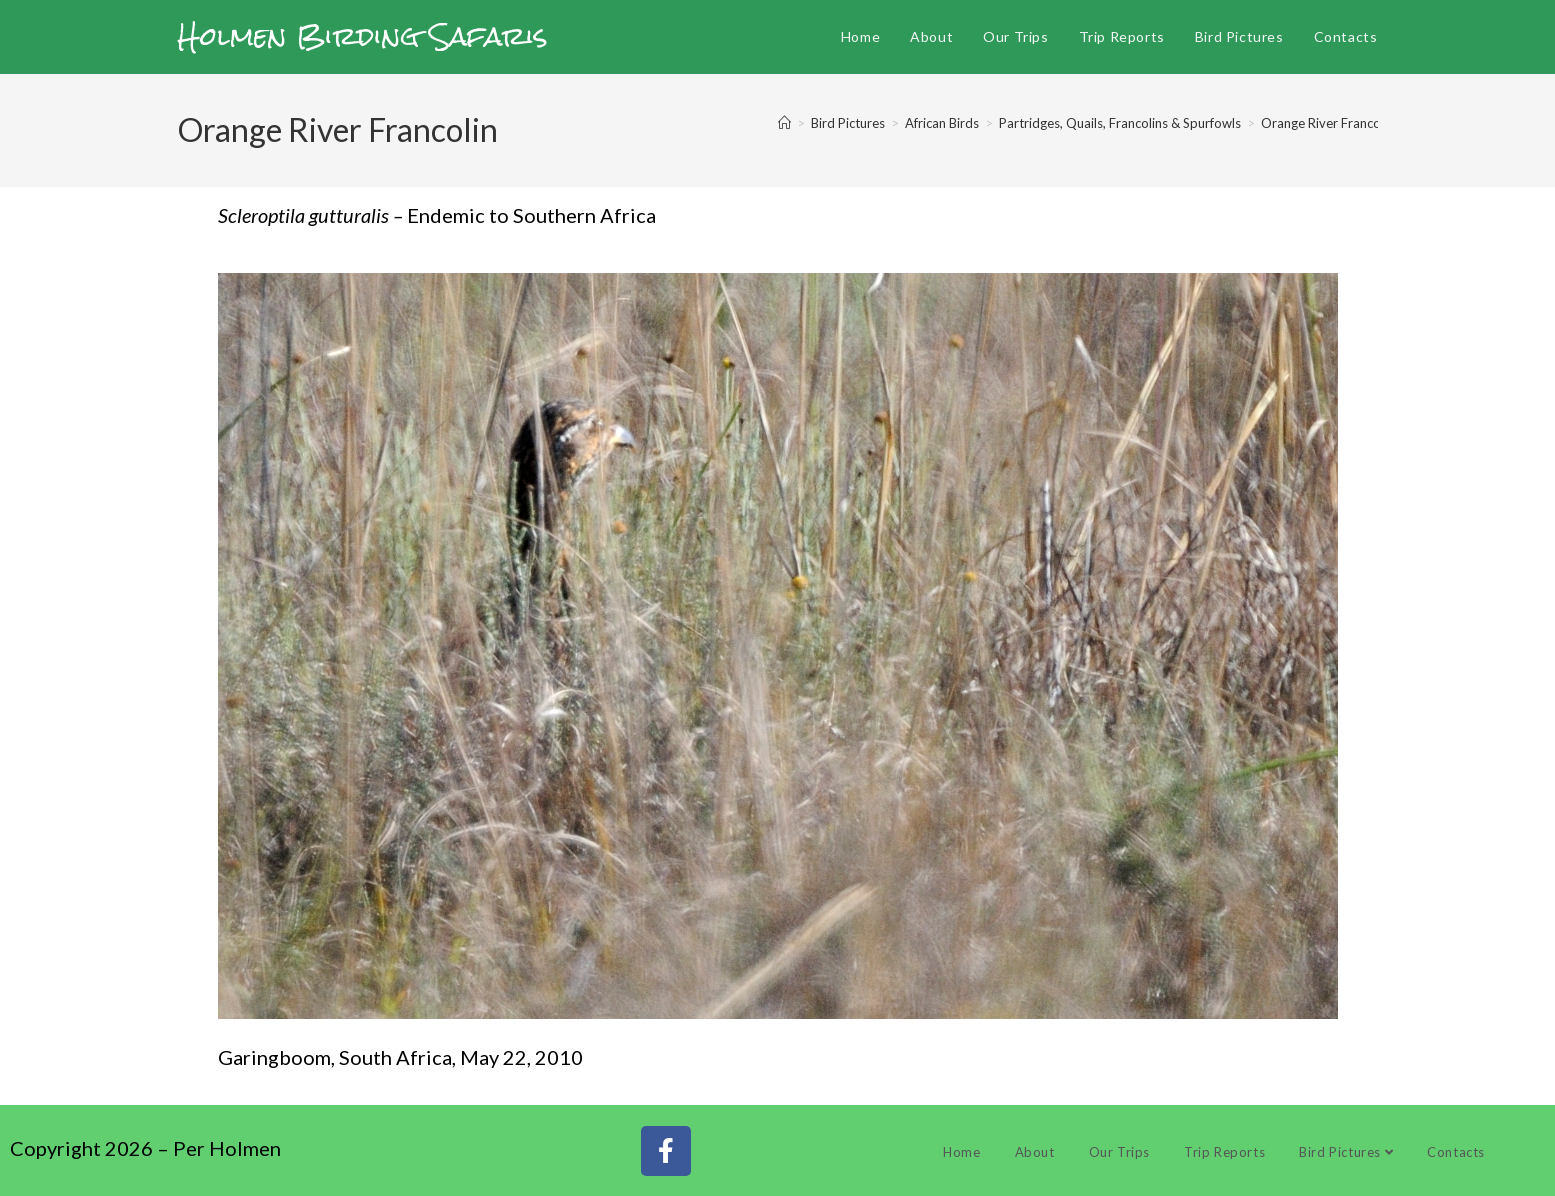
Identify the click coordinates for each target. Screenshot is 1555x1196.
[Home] (784, 123)
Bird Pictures (1346, 1152)
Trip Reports (1224, 1152)
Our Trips (1119, 1152)
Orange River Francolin (1327, 123)
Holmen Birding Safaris (363, 36)
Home (961, 1152)
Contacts (1456, 1152)
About (1035, 1152)
